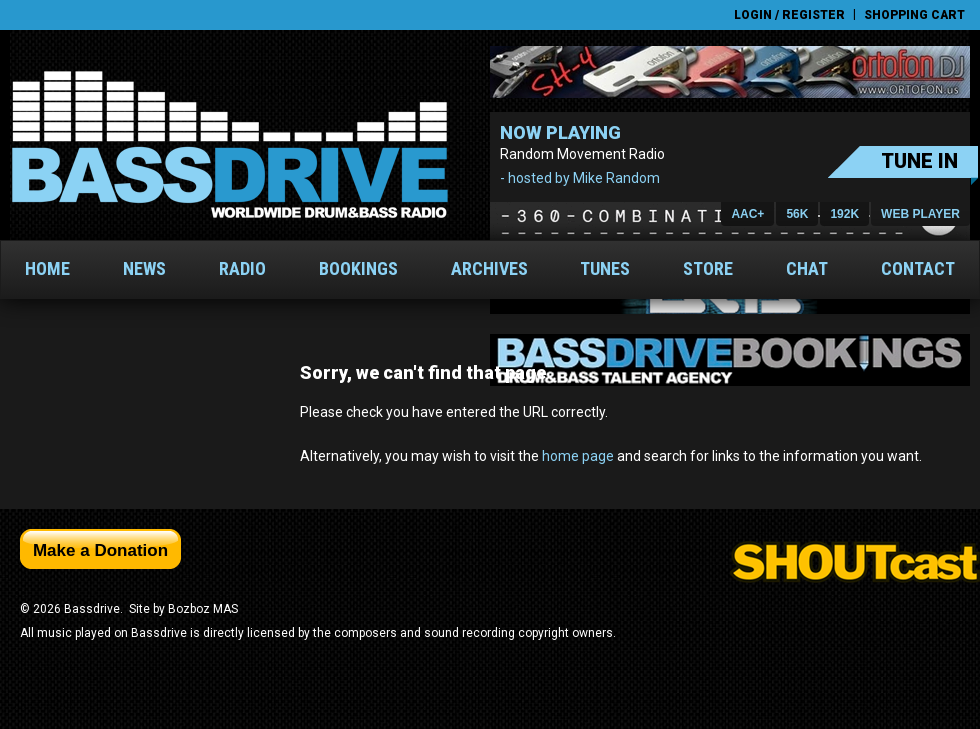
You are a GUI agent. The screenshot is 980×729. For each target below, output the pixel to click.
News (144, 268)
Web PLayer (920, 214)
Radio (242, 268)
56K (797, 214)
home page (578, 456)
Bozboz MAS (203, 609)
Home (47, 268)
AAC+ (747, 214)
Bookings (358, 268)
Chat (807, 268)
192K (844, 214)
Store (708, 268)
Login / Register (789, 15)
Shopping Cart (914, 15)
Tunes (605, 268)
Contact (918, 268)
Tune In (919, 161)
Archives (489, 268)
